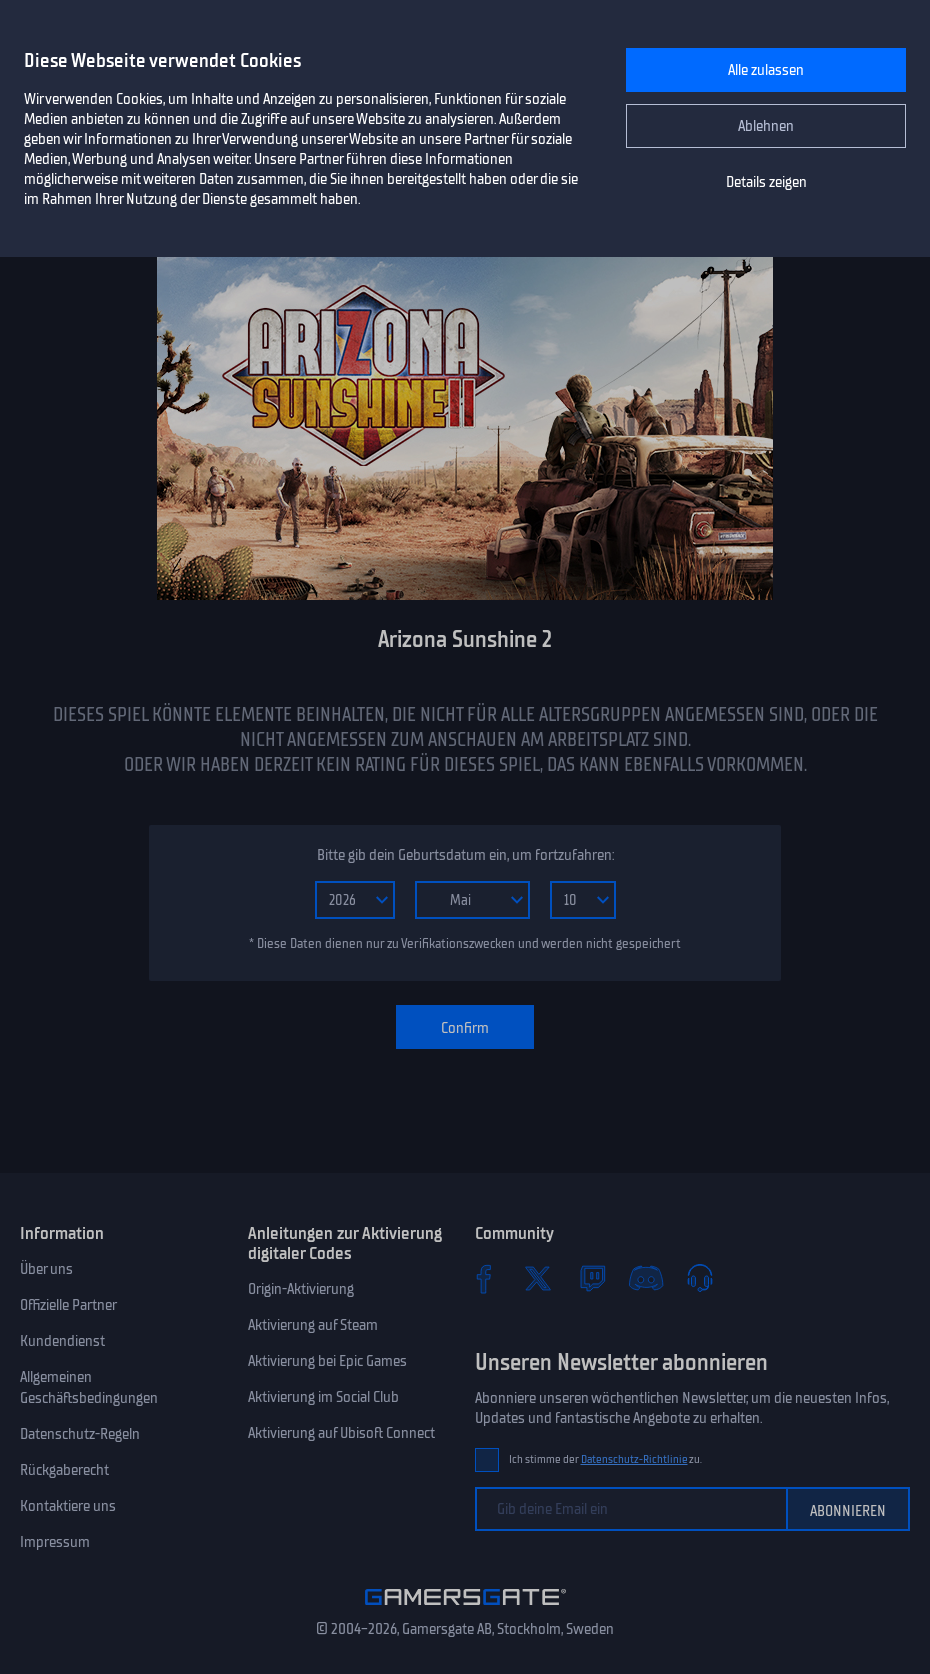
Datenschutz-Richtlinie (634, 1459)
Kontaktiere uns (68, 1506)
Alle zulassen (766, 70)
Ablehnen (766, 126)
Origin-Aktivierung (301, 1289)
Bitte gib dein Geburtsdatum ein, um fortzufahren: (465, 855)
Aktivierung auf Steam (313, 1325)
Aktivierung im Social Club (323, 1397)
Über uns (46, 1269)
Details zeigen (766, 182)
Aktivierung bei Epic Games (327, 1361)
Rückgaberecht (64, 1470)
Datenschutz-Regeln (80, 1434)
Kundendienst (62, 1341)
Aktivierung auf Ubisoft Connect (341, 1433)
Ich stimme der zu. (605, 1459)
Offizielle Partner (68, 1305)
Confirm (465, 1028)
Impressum (55, 1542)
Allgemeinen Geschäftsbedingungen (89, 1387)
